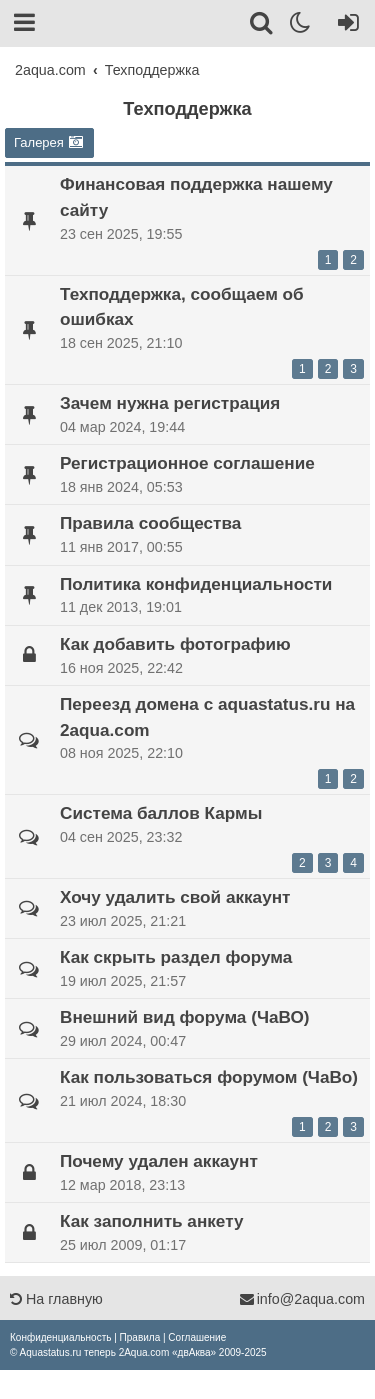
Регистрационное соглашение (187, 463)
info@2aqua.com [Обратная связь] (302, 1299)
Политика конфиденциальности (196, 584)
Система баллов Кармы (161, 813)
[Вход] (344, 26)
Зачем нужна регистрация (170, 403)
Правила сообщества (150, 523)
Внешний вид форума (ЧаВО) (185, 1017)
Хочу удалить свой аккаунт (175, 897)
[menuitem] (60, 1337)
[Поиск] (262, 26)
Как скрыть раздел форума (176, 957)
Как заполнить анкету (152, 1221)
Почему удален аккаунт (159, 1161)
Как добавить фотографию (175, 644)
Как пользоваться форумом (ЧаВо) (209, 1077)
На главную (56, 1299)
